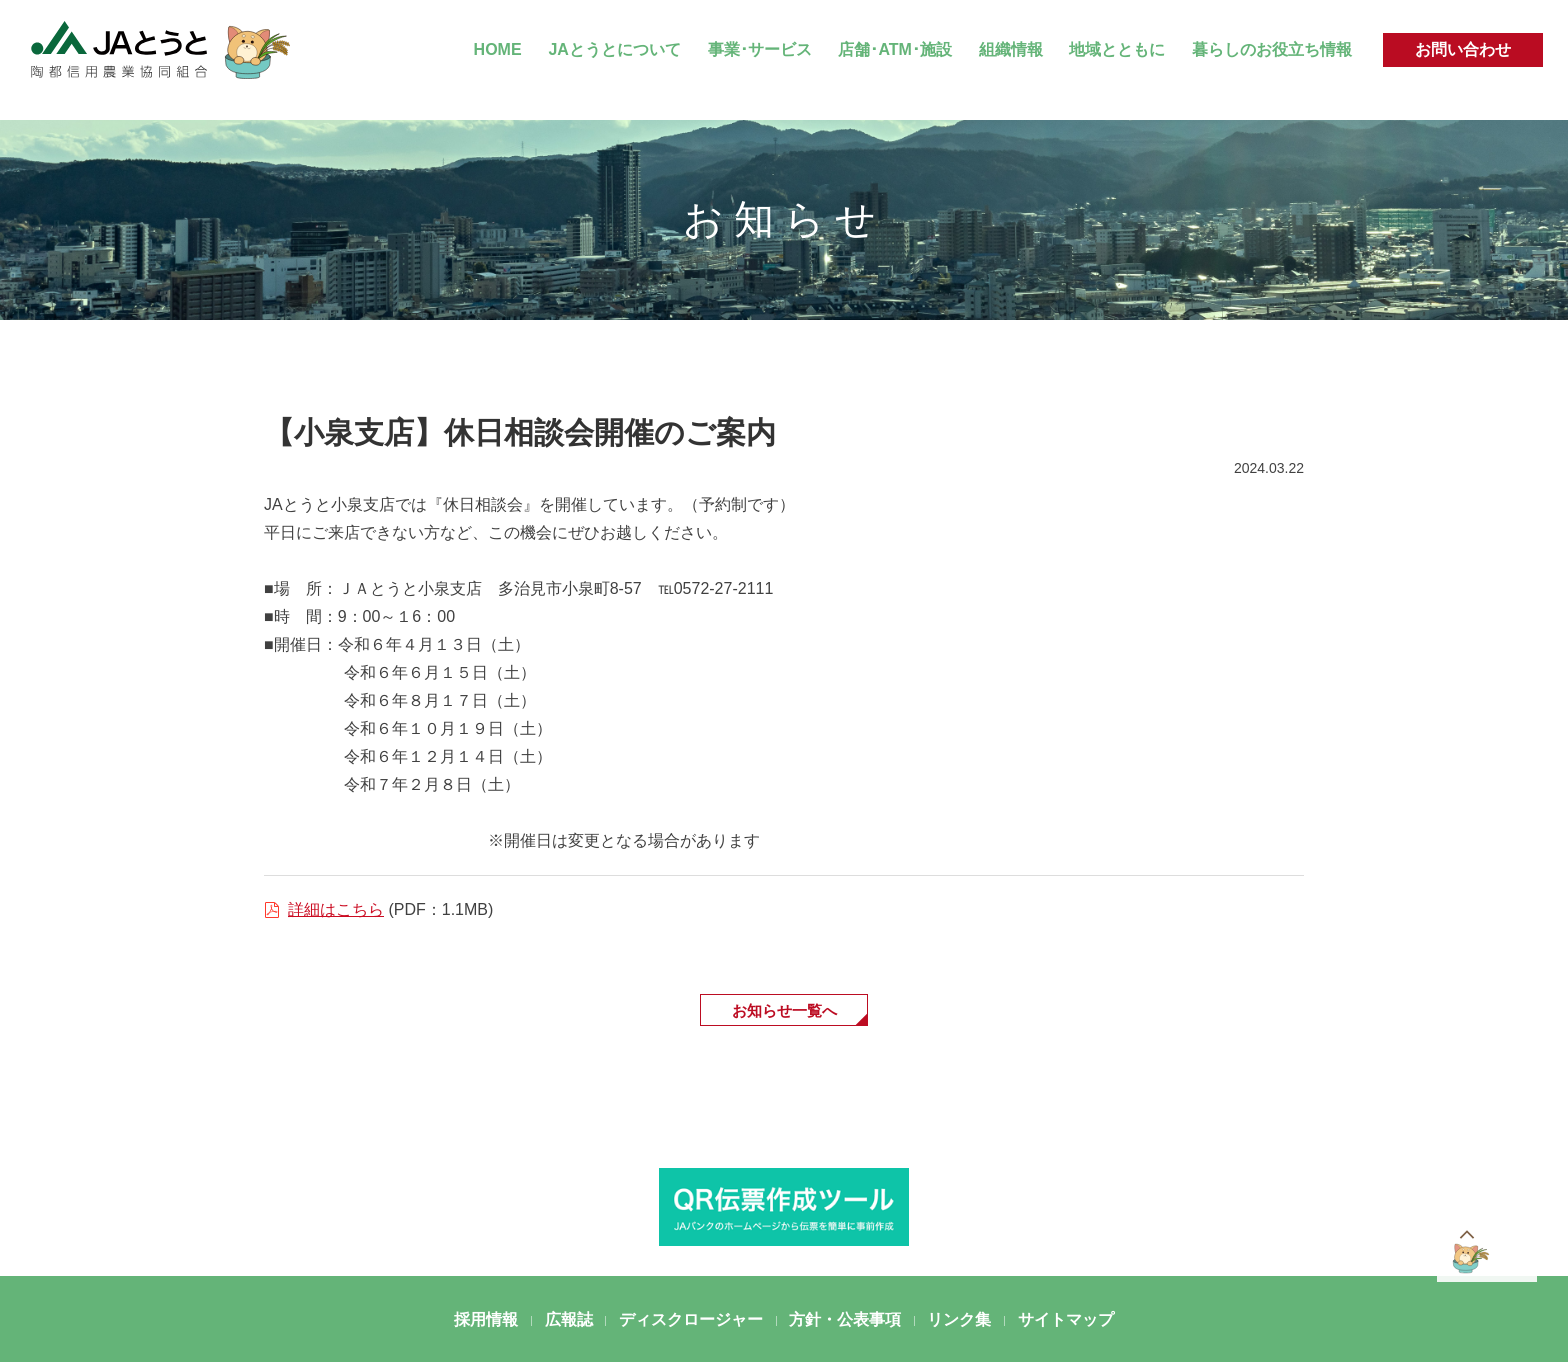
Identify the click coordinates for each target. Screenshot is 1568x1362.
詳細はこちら (336, 909)
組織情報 (1011, 49)
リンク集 (959, 1321)
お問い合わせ (1463, 49)
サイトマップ (1066, 1321)
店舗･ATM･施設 (894, 49)
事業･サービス (760, 49)
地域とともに (1117, 49)
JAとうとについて (614, 49)
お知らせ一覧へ (784, 1010)
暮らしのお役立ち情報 (1272, 49)
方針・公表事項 (845, 1321)
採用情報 (486, 1321)
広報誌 (569, 1321)
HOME (498, 49)
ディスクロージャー (691, 1321)
